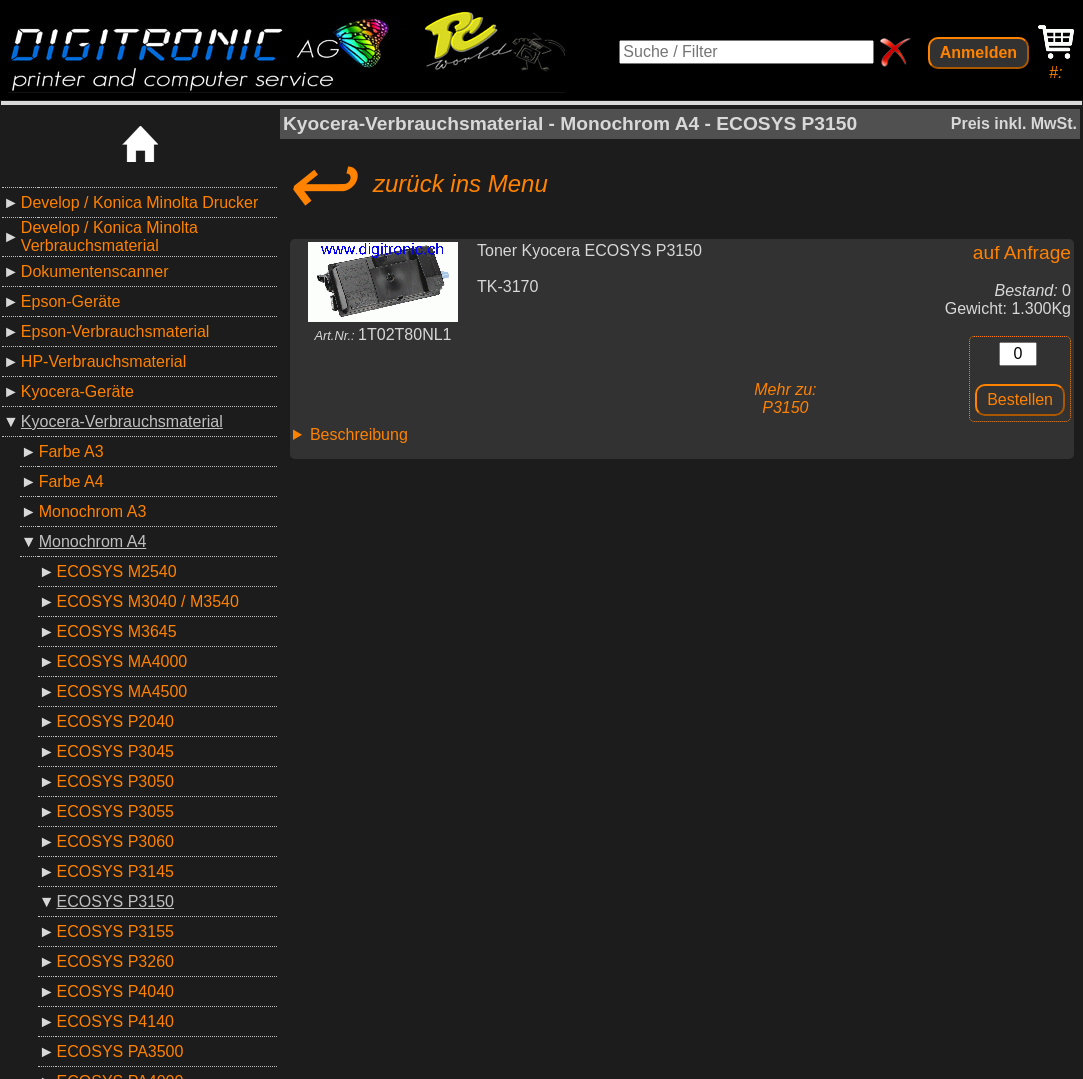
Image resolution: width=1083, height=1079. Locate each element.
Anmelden (978, 52)
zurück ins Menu (415, 184)
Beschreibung (359, 434)
